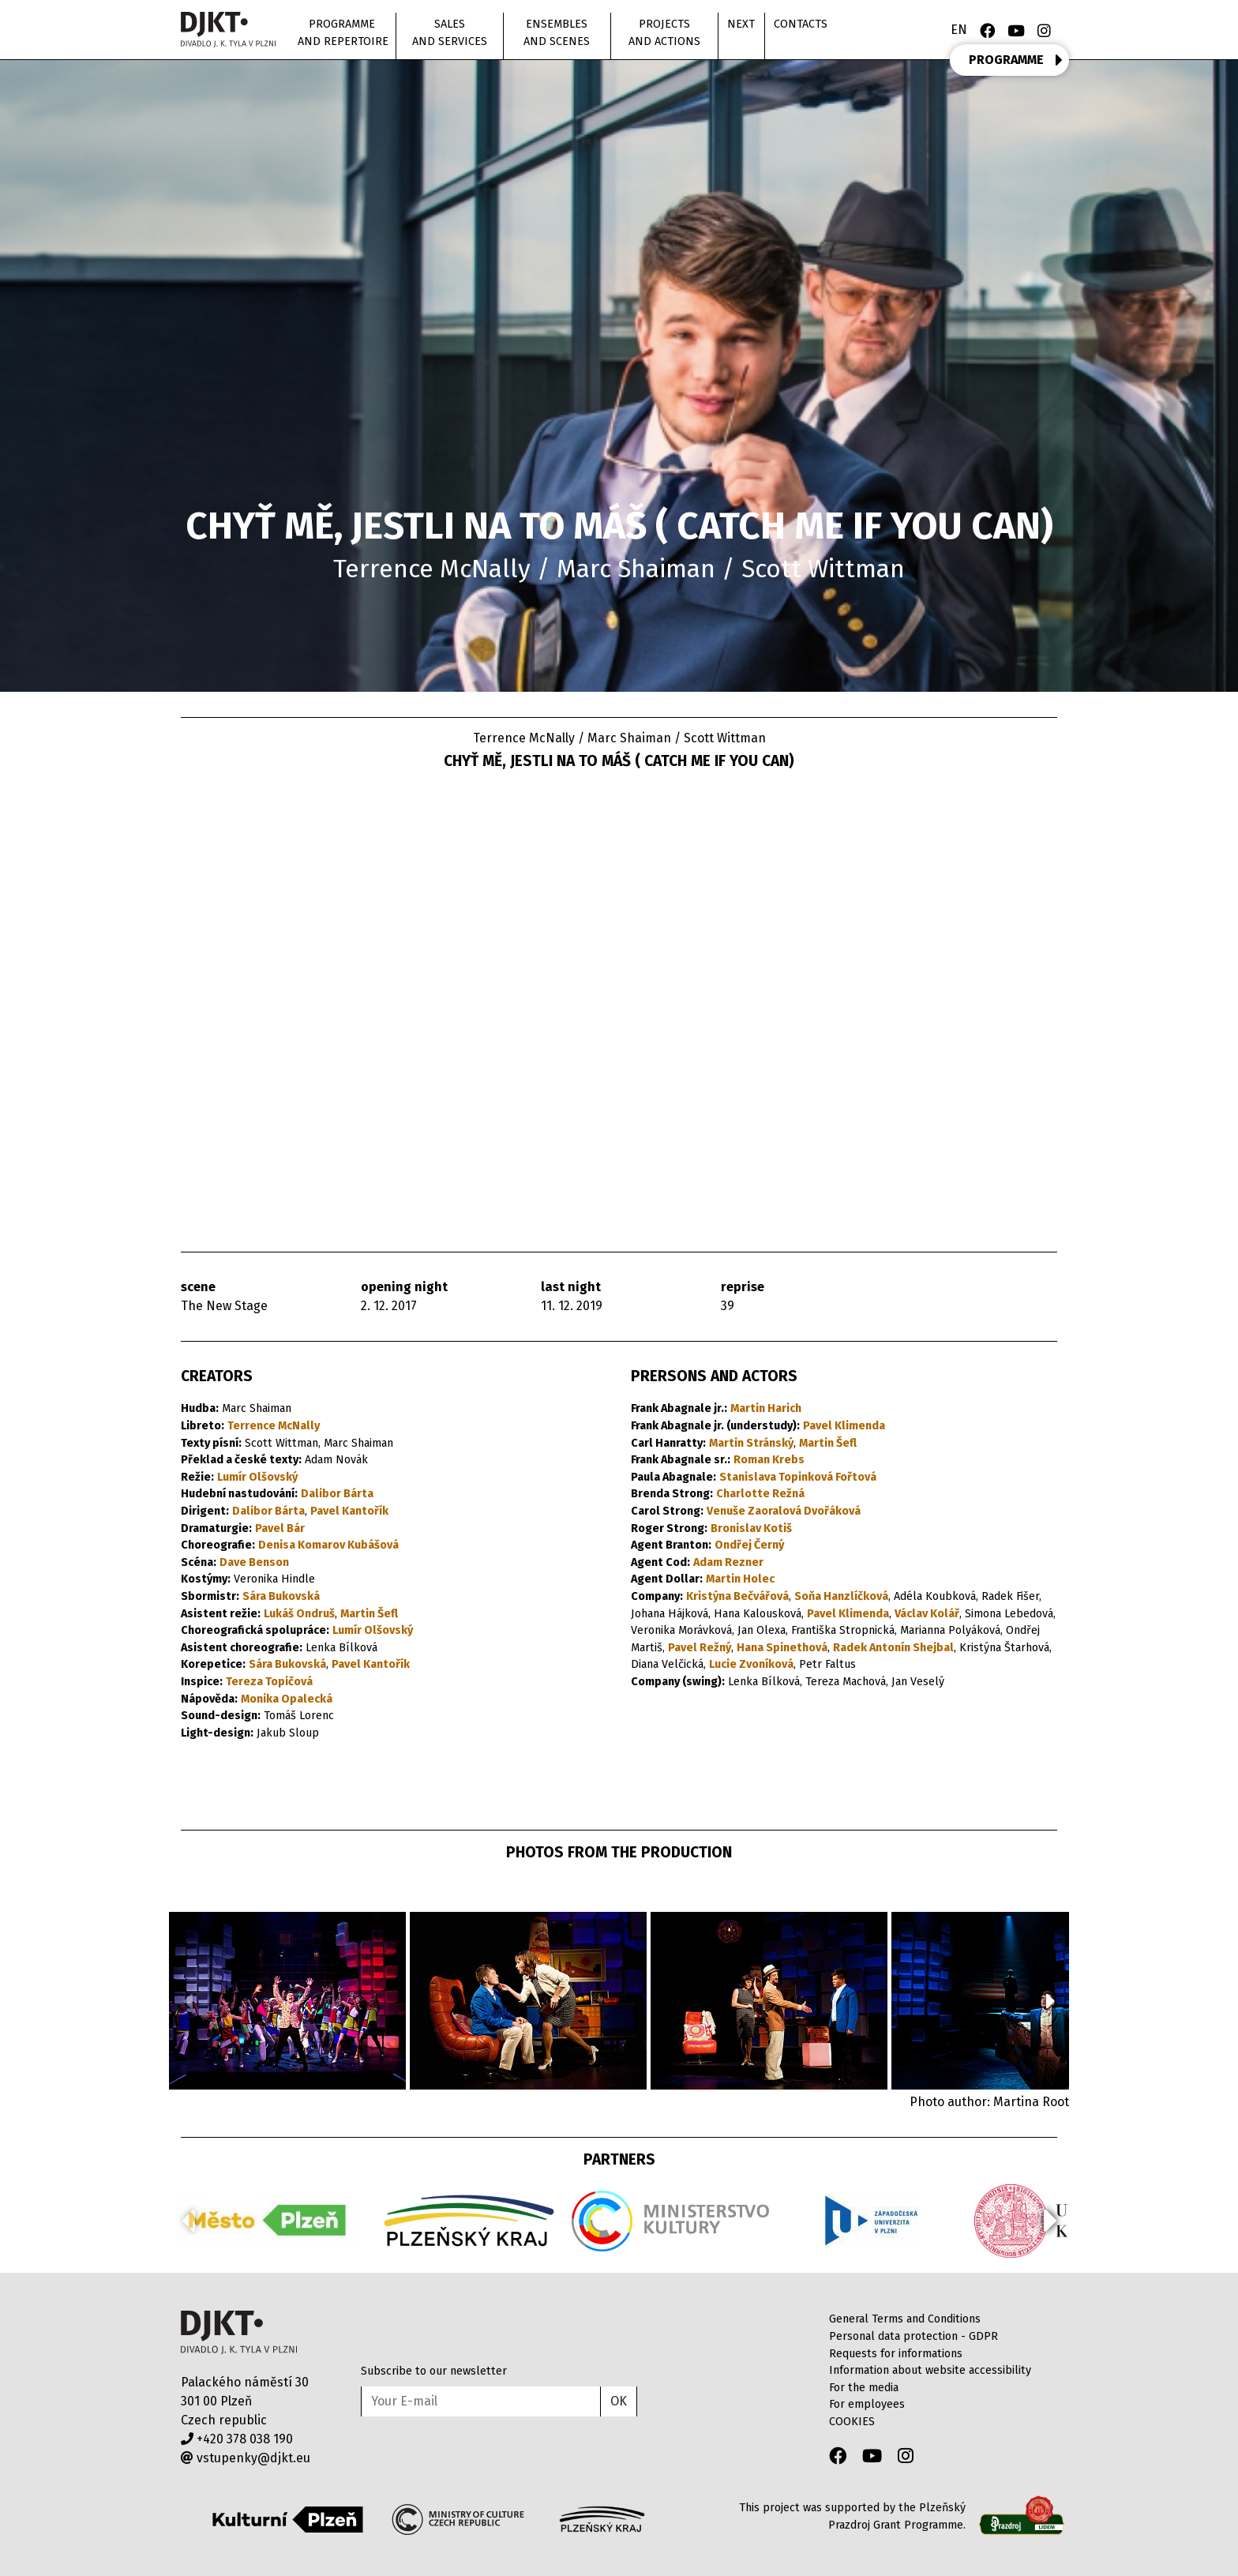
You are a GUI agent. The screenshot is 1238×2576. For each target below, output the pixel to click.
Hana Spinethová (782, 1647)
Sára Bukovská (281, 1596)
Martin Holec (740, 1579)
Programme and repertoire (343, 32)
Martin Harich (765, 1408)
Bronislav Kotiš (751, 1528)
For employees (867, 2404)
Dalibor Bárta (337, 1493)
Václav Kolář (927, 1613)
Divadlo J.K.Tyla (239, 2332)
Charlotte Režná (760, 1493)
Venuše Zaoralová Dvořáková (784, 1511)
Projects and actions (664, 32)
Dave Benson (254, 1562)
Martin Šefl (369, 1613)
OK (618, 2401)
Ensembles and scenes (556, 32)
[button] (1050, 2001)
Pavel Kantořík (349, 1511)
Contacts (800, 24)
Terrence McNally (273, 1426)
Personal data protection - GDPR (913, 2336)
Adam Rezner (728, 1562)
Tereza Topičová (269, 1681)
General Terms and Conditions (905, 2319)
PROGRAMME (1016, 60)
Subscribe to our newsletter (434, 2371)
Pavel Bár (280, 1528)
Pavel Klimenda (844, 1426)
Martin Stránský (751, 1443)
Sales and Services (449, 32)
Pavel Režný (699, 1647)
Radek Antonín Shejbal (893, 1647)
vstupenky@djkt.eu (245, 2457)
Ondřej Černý (749, 1545)
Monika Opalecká (286, 1699)
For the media (863, 2387)
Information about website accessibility (930, 2370)
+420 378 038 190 (237, 2438)
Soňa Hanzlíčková (841, 1596)
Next (741, 24)
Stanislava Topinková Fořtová (797, 1477)
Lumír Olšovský (257, 1477)
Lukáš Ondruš (299, 1613)
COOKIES (852, 2421)
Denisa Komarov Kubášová (328, 1545)
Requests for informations (895, 2353)
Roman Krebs (769, 1459)
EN (959, 29)
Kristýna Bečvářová (737, 1596)
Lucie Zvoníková (751, 1664)
